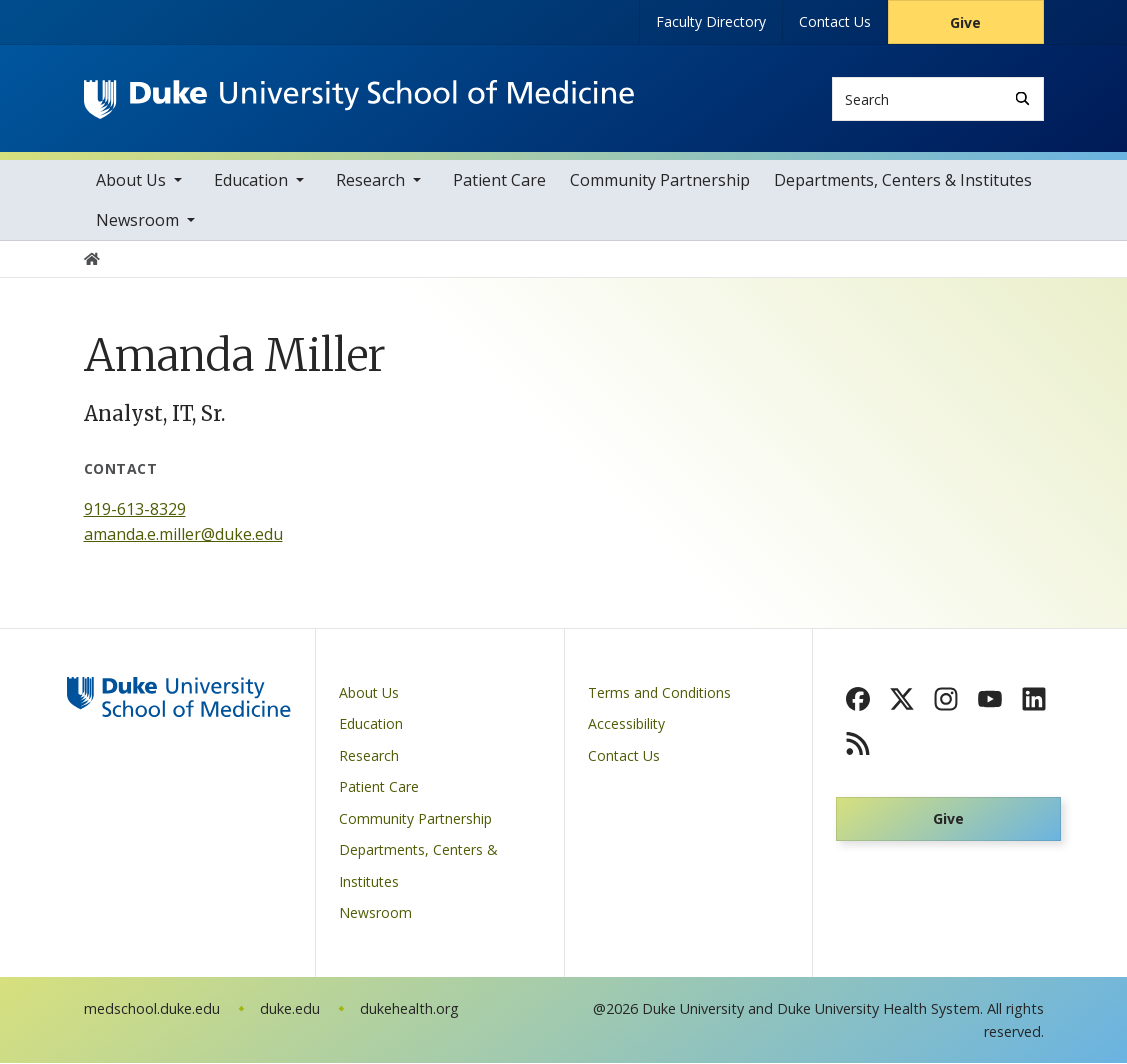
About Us (131, 181)
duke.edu (290, 1009)
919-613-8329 (135, 510)
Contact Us (835, 21)
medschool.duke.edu (152, 1009)
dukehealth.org (409, 1009)
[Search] (1022, 98)
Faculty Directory (711, 21)
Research (370, 181)
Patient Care (499, 181)
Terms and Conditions (659, 693)
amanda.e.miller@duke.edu (183, 536)
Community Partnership (660, 181)
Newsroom (137, 221)
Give (965, 22)
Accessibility (626, 725)
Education (251, 181)
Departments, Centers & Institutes (903, 181)
